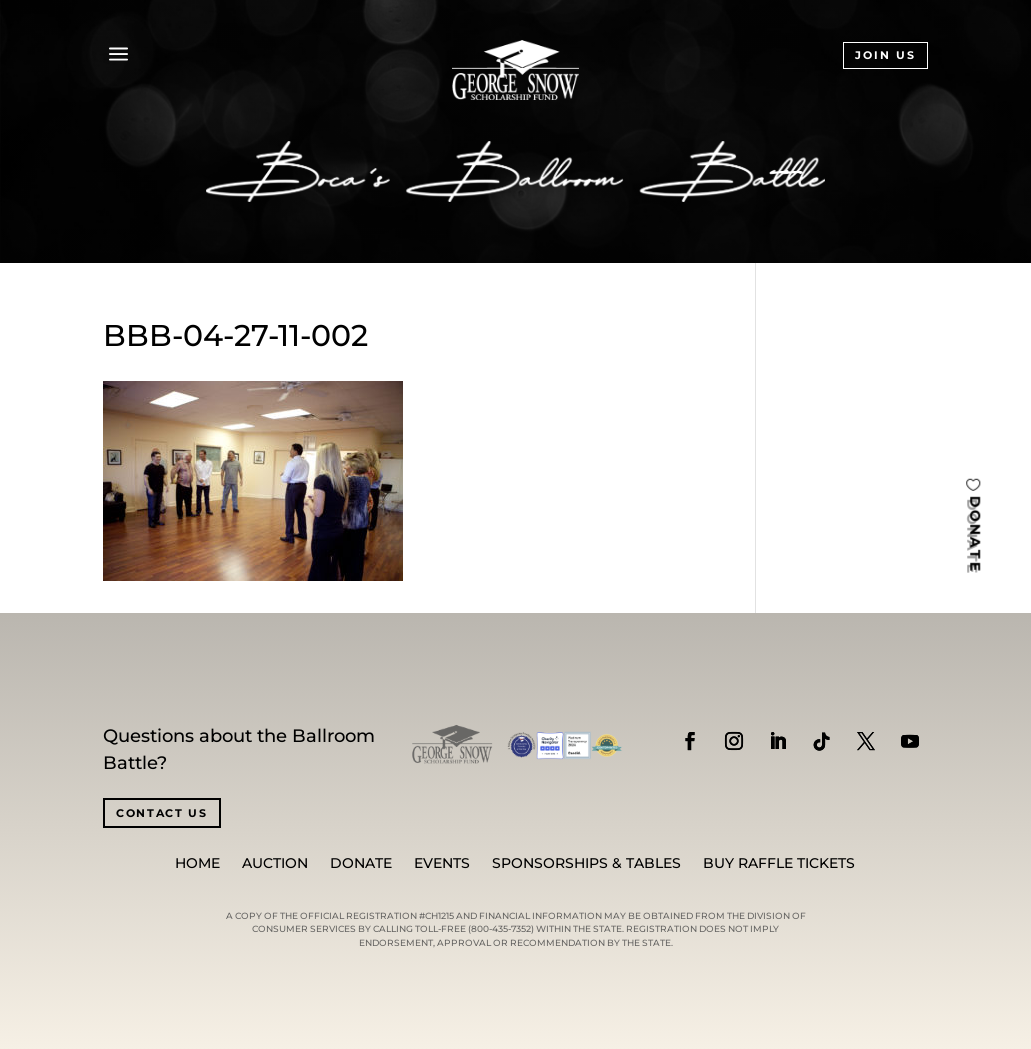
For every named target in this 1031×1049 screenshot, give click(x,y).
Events (442, 864)
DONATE (975, 533)
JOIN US (885, 55)
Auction (275, 864)
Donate (361, 864)
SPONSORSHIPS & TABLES (586, 864)
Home (197, 864)
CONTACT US (162, 813)
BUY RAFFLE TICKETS (779, 864)
